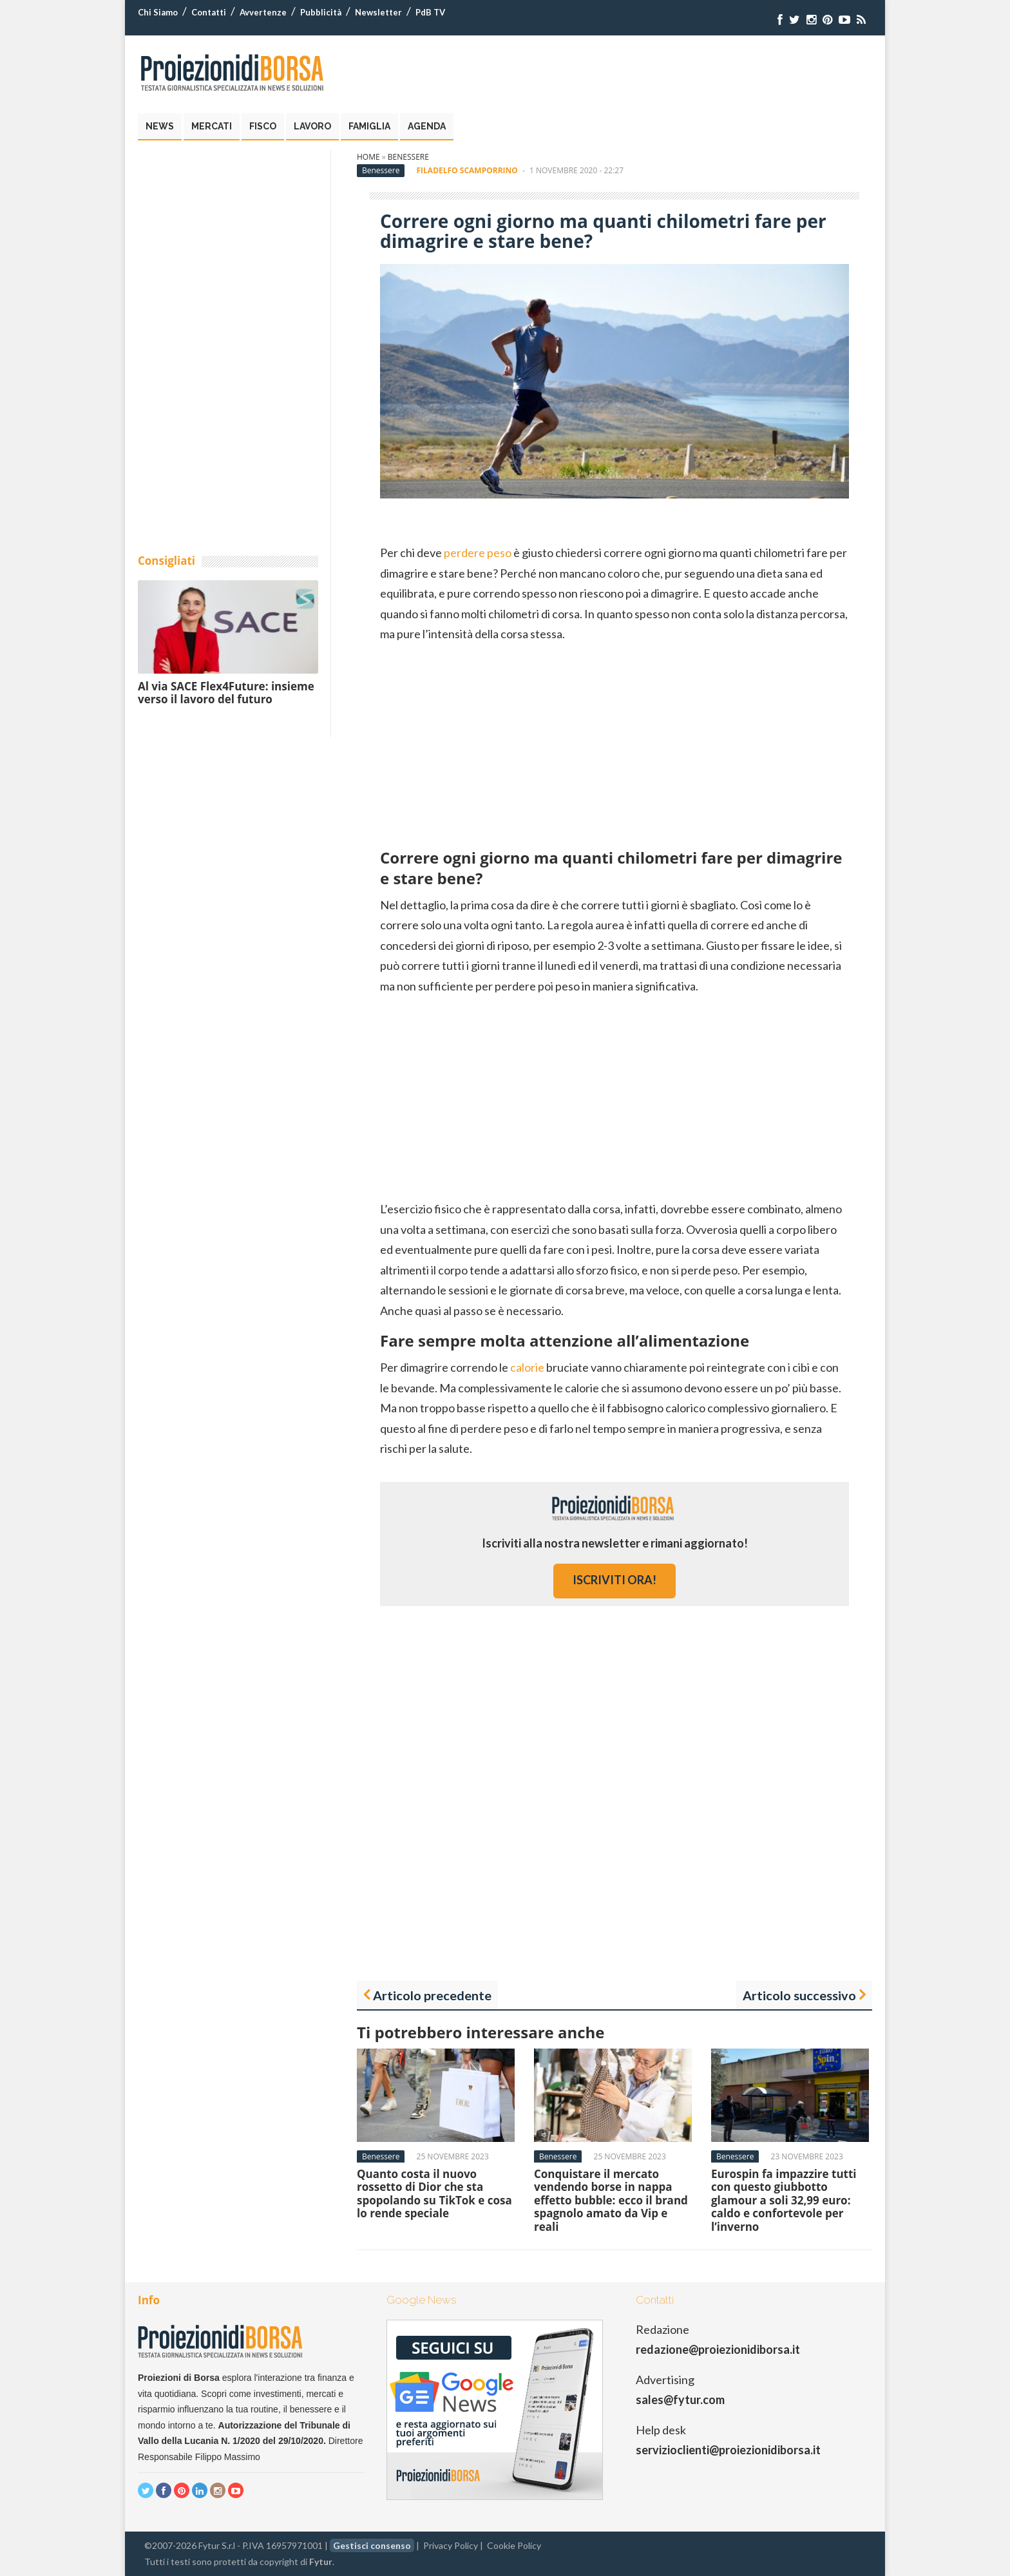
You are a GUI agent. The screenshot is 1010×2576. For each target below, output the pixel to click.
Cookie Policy (514, 2545)
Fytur (320, 2561)
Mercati (211, 126)
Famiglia (369, 126)
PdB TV (430, 12)
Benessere (408, 156)
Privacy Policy (450, 2545)
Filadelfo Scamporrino (467, 170)
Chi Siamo (158, 12)
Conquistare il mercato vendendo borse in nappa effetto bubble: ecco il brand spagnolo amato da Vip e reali (611, 2200)
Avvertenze (263, 12)
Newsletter (378, 12)
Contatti (208, 12)
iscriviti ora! (614, 1580)
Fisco (262, 126)
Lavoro (312, 126)
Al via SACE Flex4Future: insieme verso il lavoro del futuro (226, 692)
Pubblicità (320, 12)
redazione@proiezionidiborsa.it (718, 2349)
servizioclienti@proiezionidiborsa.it (728, 2450)
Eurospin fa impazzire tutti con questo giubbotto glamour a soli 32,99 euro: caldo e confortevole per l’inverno (784, 2200)
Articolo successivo (799, 1995)
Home (368, 156)
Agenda (427, 126)
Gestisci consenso (372, 2545)
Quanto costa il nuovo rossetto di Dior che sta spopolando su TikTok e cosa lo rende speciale (434, 2193)
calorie (527, 1367)
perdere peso (477, 552)
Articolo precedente (432, 1995)
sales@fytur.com (680, 2399)
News (160, 126)
